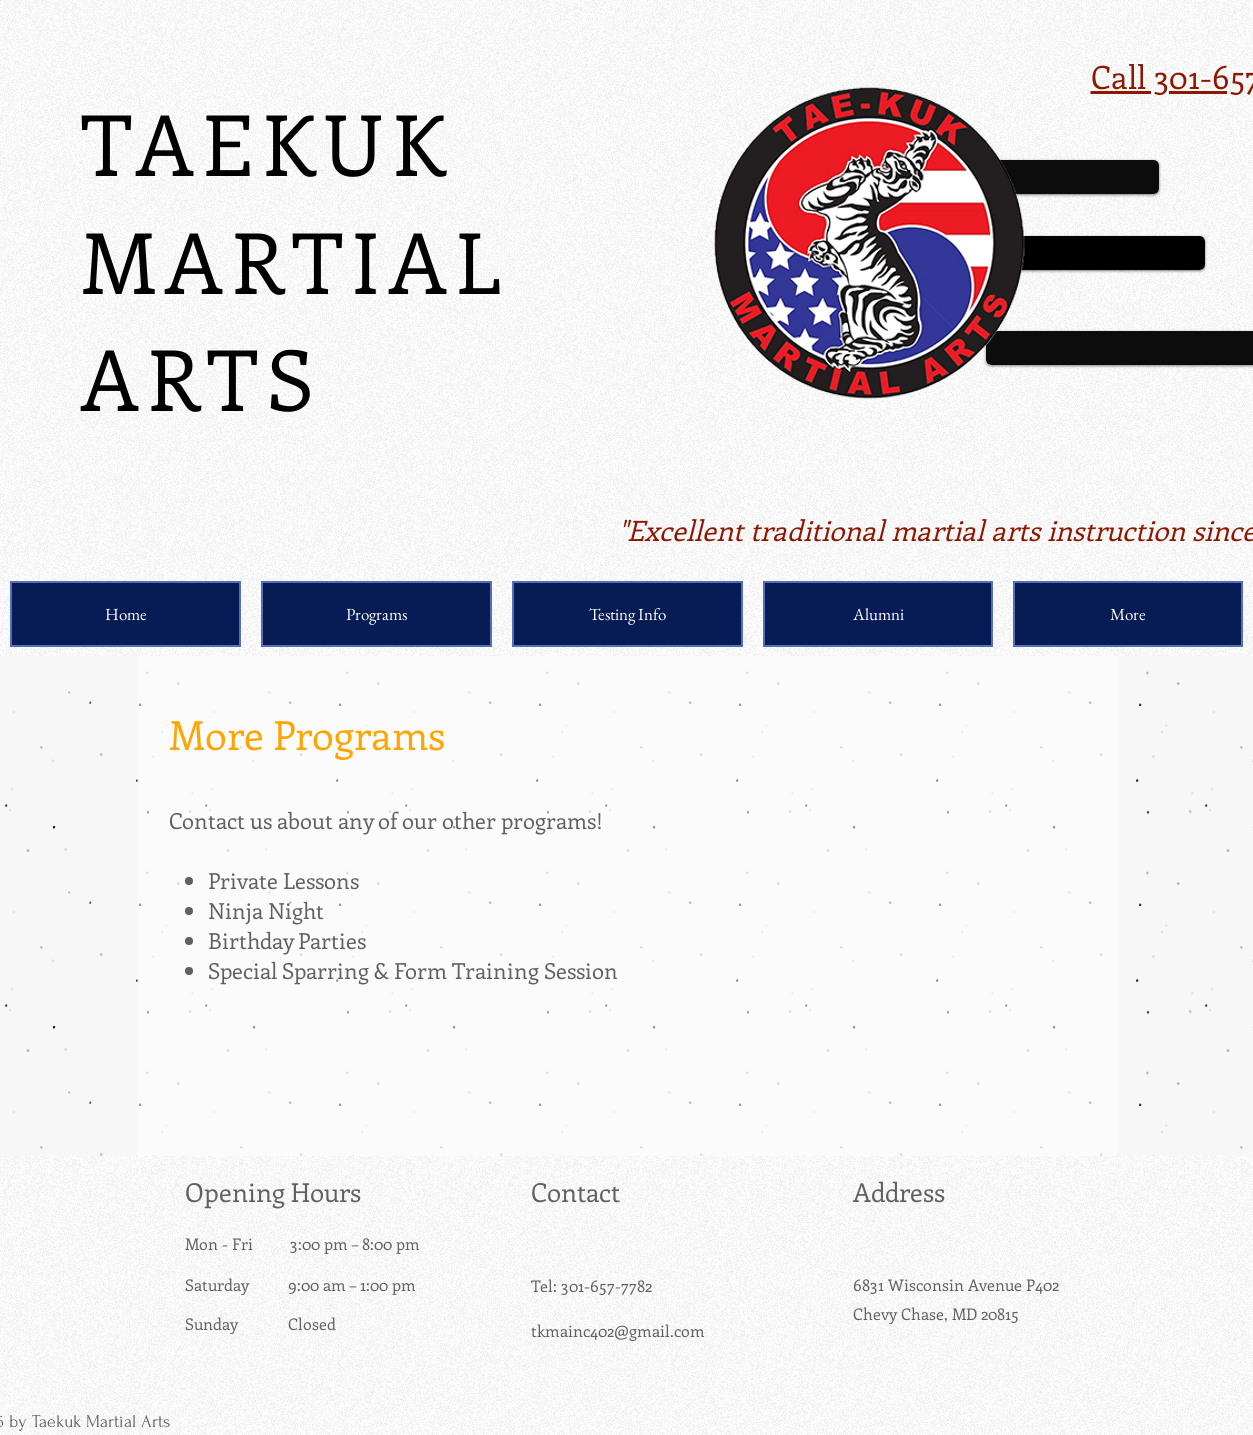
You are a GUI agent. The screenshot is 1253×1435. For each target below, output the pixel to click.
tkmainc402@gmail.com (618, 1330)
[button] (376, 614)
